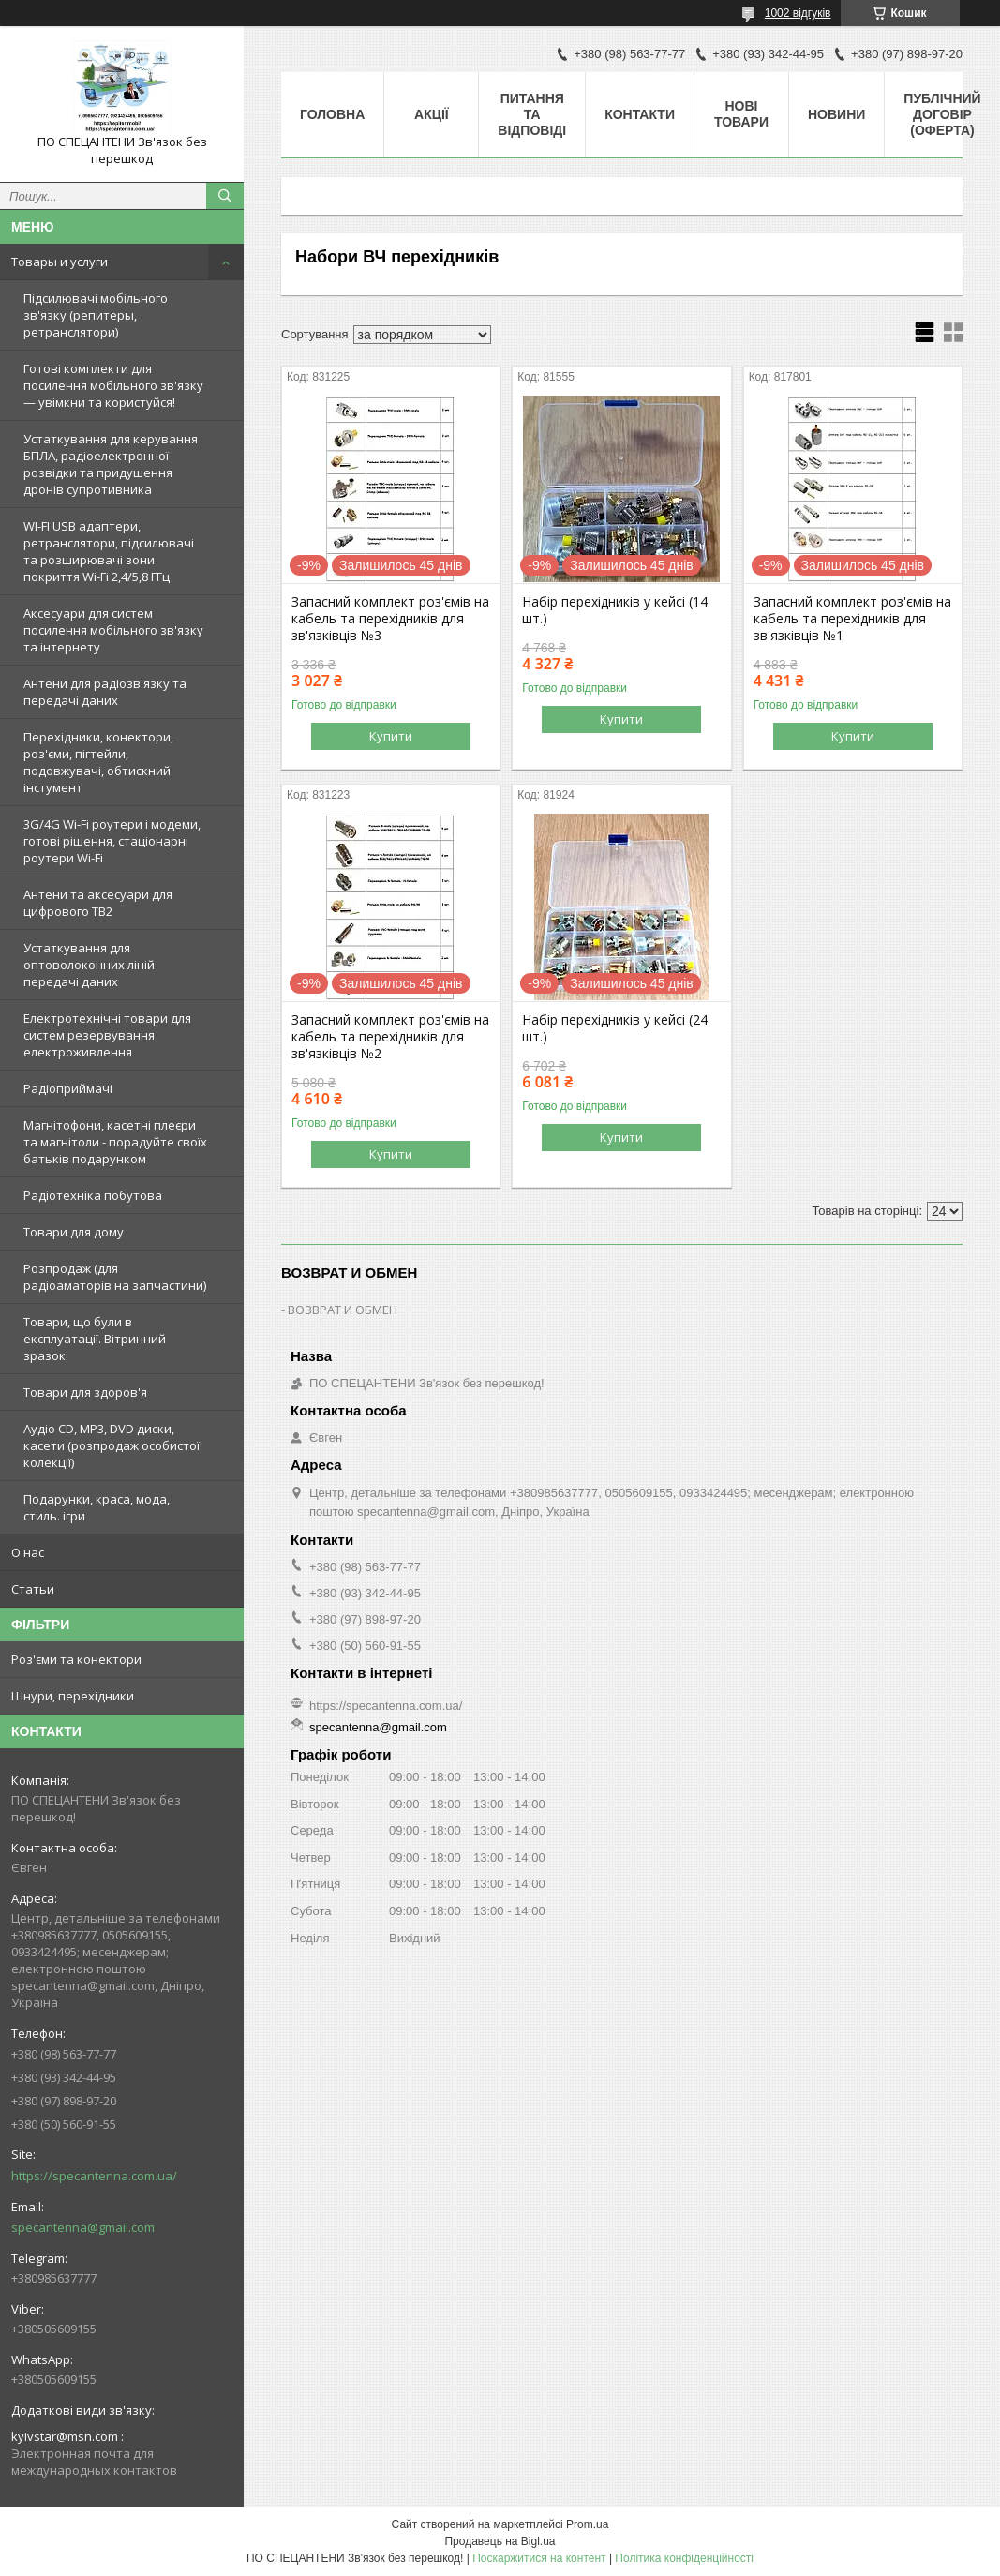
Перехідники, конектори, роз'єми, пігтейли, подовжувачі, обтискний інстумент (98, 762)
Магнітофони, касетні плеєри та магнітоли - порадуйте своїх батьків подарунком (115, 1141)
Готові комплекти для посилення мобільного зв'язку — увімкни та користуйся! (113, 385)
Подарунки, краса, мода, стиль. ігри (96, 1507)
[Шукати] (225, 196)
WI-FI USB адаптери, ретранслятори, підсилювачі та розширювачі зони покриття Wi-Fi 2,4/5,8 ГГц (108, 551)
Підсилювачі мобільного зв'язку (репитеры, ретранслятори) (95, 315)
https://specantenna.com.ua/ (94, 2175)
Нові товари (741, 113)
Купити (390, 735)
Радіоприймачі (67, 1088)
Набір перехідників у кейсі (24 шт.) (615, 1028)
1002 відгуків (798, 13)
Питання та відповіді (532, 114)
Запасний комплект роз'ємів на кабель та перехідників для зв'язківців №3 (390, 618)
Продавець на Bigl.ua (499, 2541)
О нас (27, 1552)
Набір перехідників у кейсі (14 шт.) (615, 610)
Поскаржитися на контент (538, 2558)
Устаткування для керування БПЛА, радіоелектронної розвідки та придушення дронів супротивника (110, 464)
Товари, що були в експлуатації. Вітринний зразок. (94, 1338)
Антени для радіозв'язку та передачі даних (105, 692)
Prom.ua (587, 2524)
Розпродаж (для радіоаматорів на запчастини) (114, 1277)
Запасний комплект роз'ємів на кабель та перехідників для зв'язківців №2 (390, 1036)
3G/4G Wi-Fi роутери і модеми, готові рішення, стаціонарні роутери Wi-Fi (112, 841)
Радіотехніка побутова (92, 1195)
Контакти (639, 114)
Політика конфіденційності (684, 2558)
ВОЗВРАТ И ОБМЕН (342, 1309)
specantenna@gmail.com (83, 2227)
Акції (431, 114)
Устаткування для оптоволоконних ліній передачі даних (89, 964)
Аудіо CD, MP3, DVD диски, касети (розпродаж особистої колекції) (111, 1445)
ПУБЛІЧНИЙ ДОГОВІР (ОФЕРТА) (941, 114)
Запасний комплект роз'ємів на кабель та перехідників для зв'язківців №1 (852, 618)
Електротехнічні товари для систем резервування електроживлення (107, 1035)
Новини (836, 114)
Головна (332, 114)
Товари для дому (73, 1231)
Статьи (32, 1588)
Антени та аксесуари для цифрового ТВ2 (97, 903)
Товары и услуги (59, 261)
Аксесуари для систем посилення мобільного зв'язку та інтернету (113, 630)
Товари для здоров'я (85, 1392)
